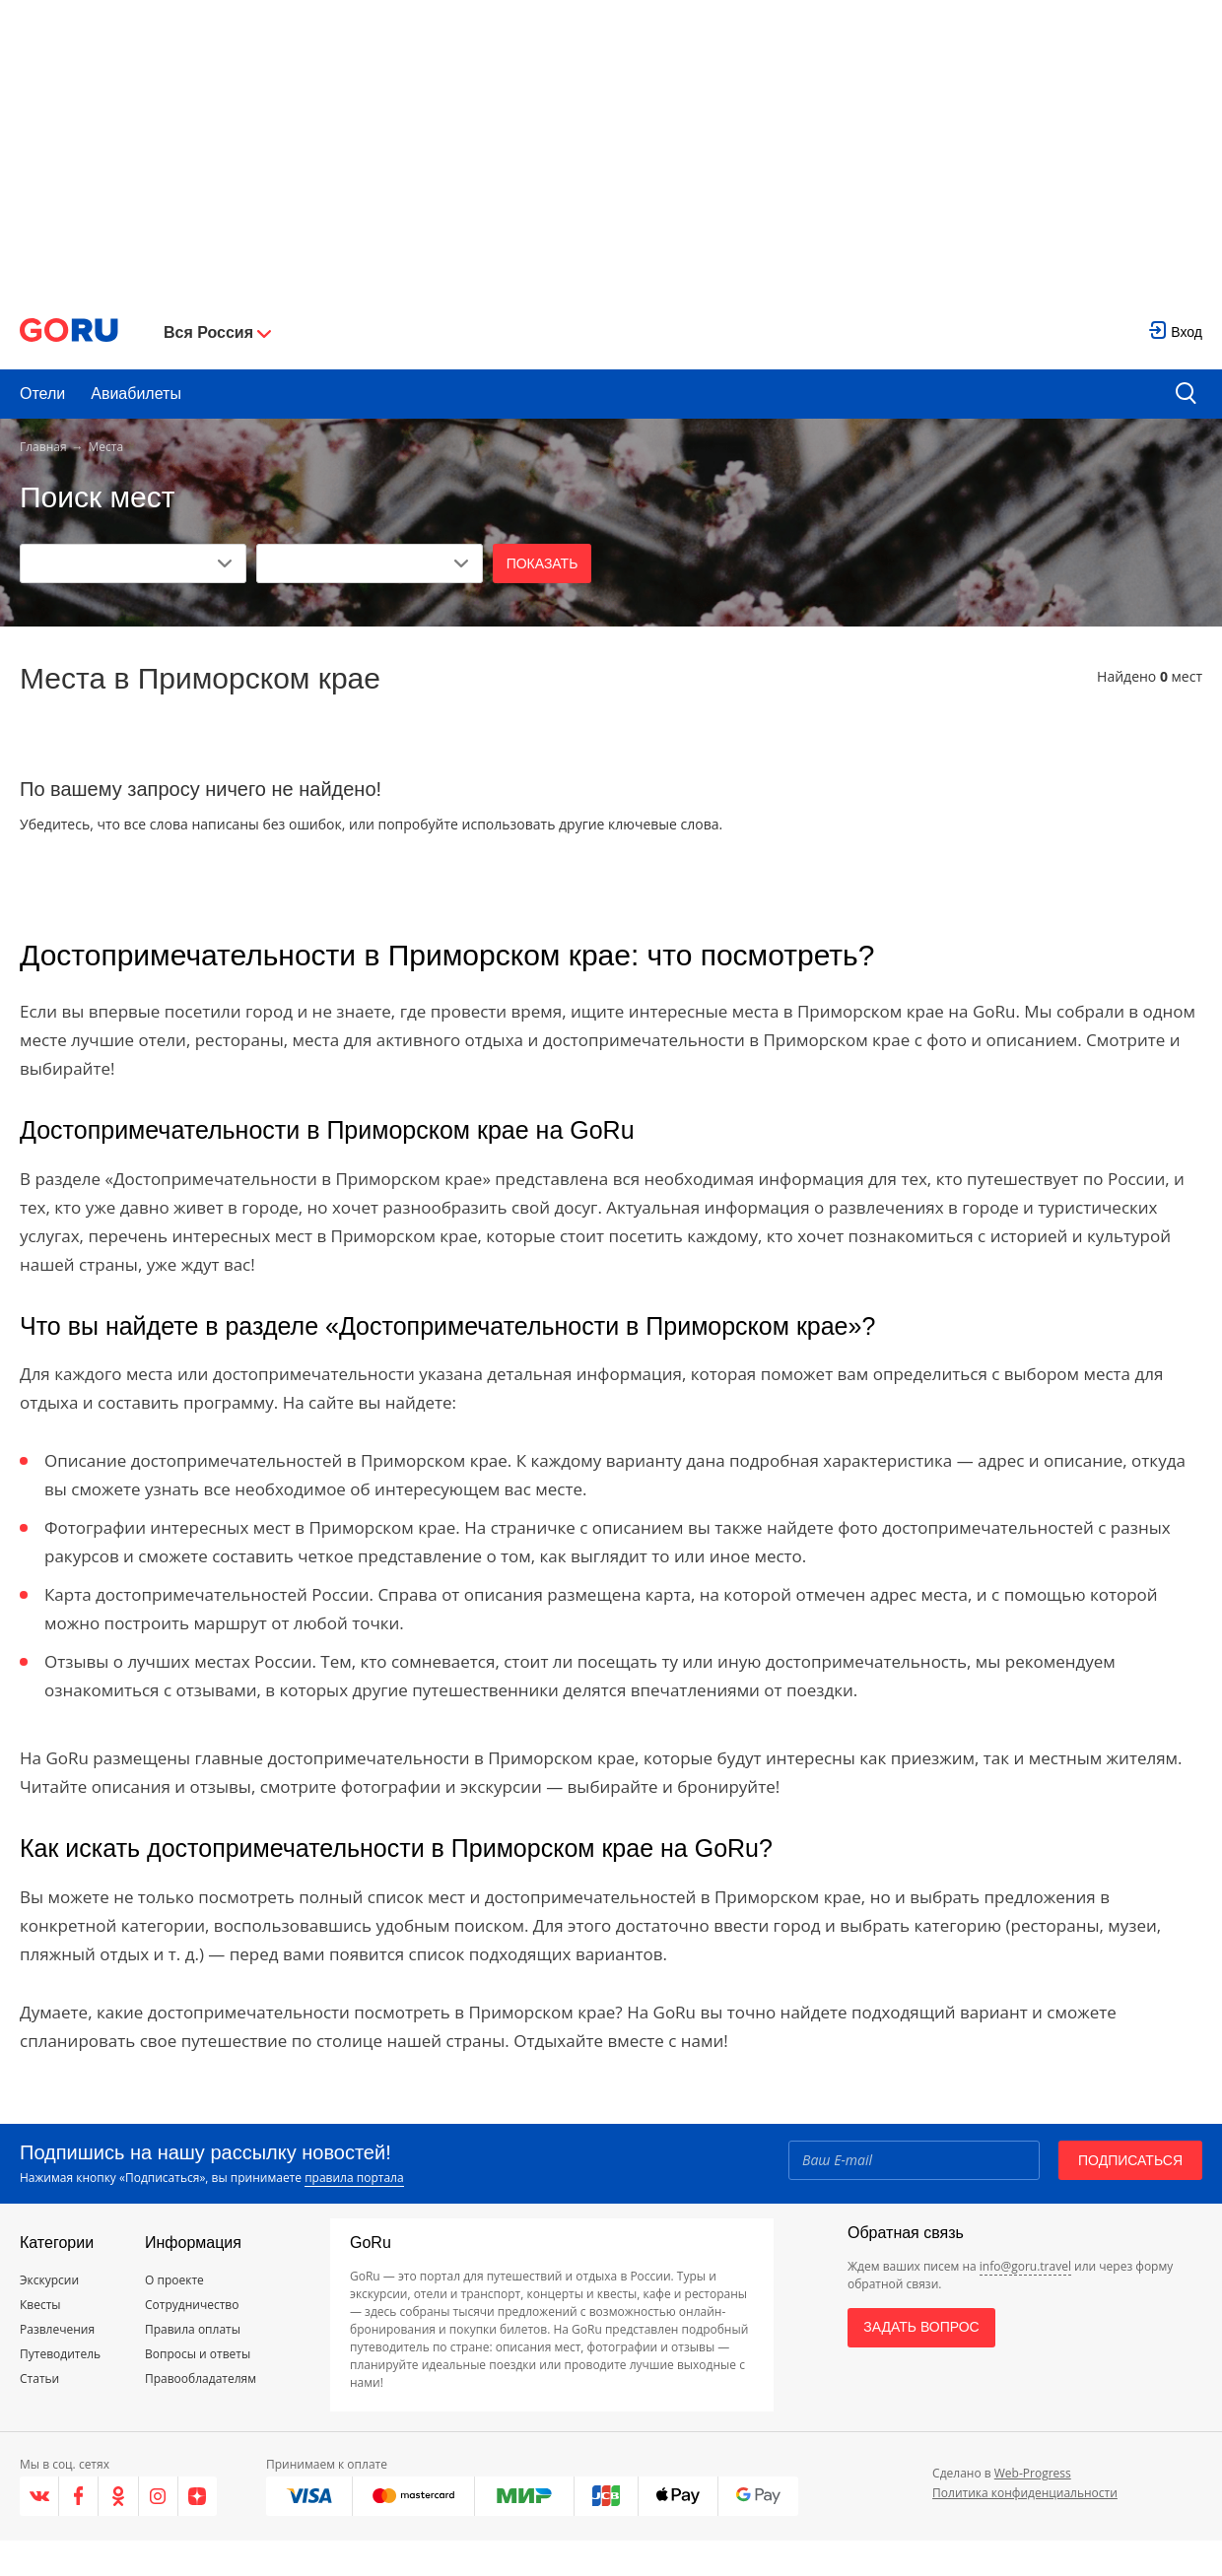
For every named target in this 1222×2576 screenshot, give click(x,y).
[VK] (39, 2496)
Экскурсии (49, 2280)
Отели (42, 393)
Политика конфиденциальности (1025, 2492)
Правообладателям (200, 2378)
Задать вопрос (921, 2327)
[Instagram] (158, 2496)
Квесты (40, 2304)
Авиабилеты (136, 393)
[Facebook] (79, 2496)
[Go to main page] (69, 332)
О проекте (174, 2280)
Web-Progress (1032, 2473)
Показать (542, 563)
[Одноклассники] (118, 2496)
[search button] (1186, 394)
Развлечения (57, 2329)
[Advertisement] (611, 148)
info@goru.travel (1025, 2266)
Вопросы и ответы (197, 2353)
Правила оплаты (192, 2329)
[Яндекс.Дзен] (197, 2496)
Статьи (39, 2378)
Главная (43, 446)
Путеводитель (60, 2353)
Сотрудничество (191, 2304)
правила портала (354, 2177)
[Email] (913, 2160)
